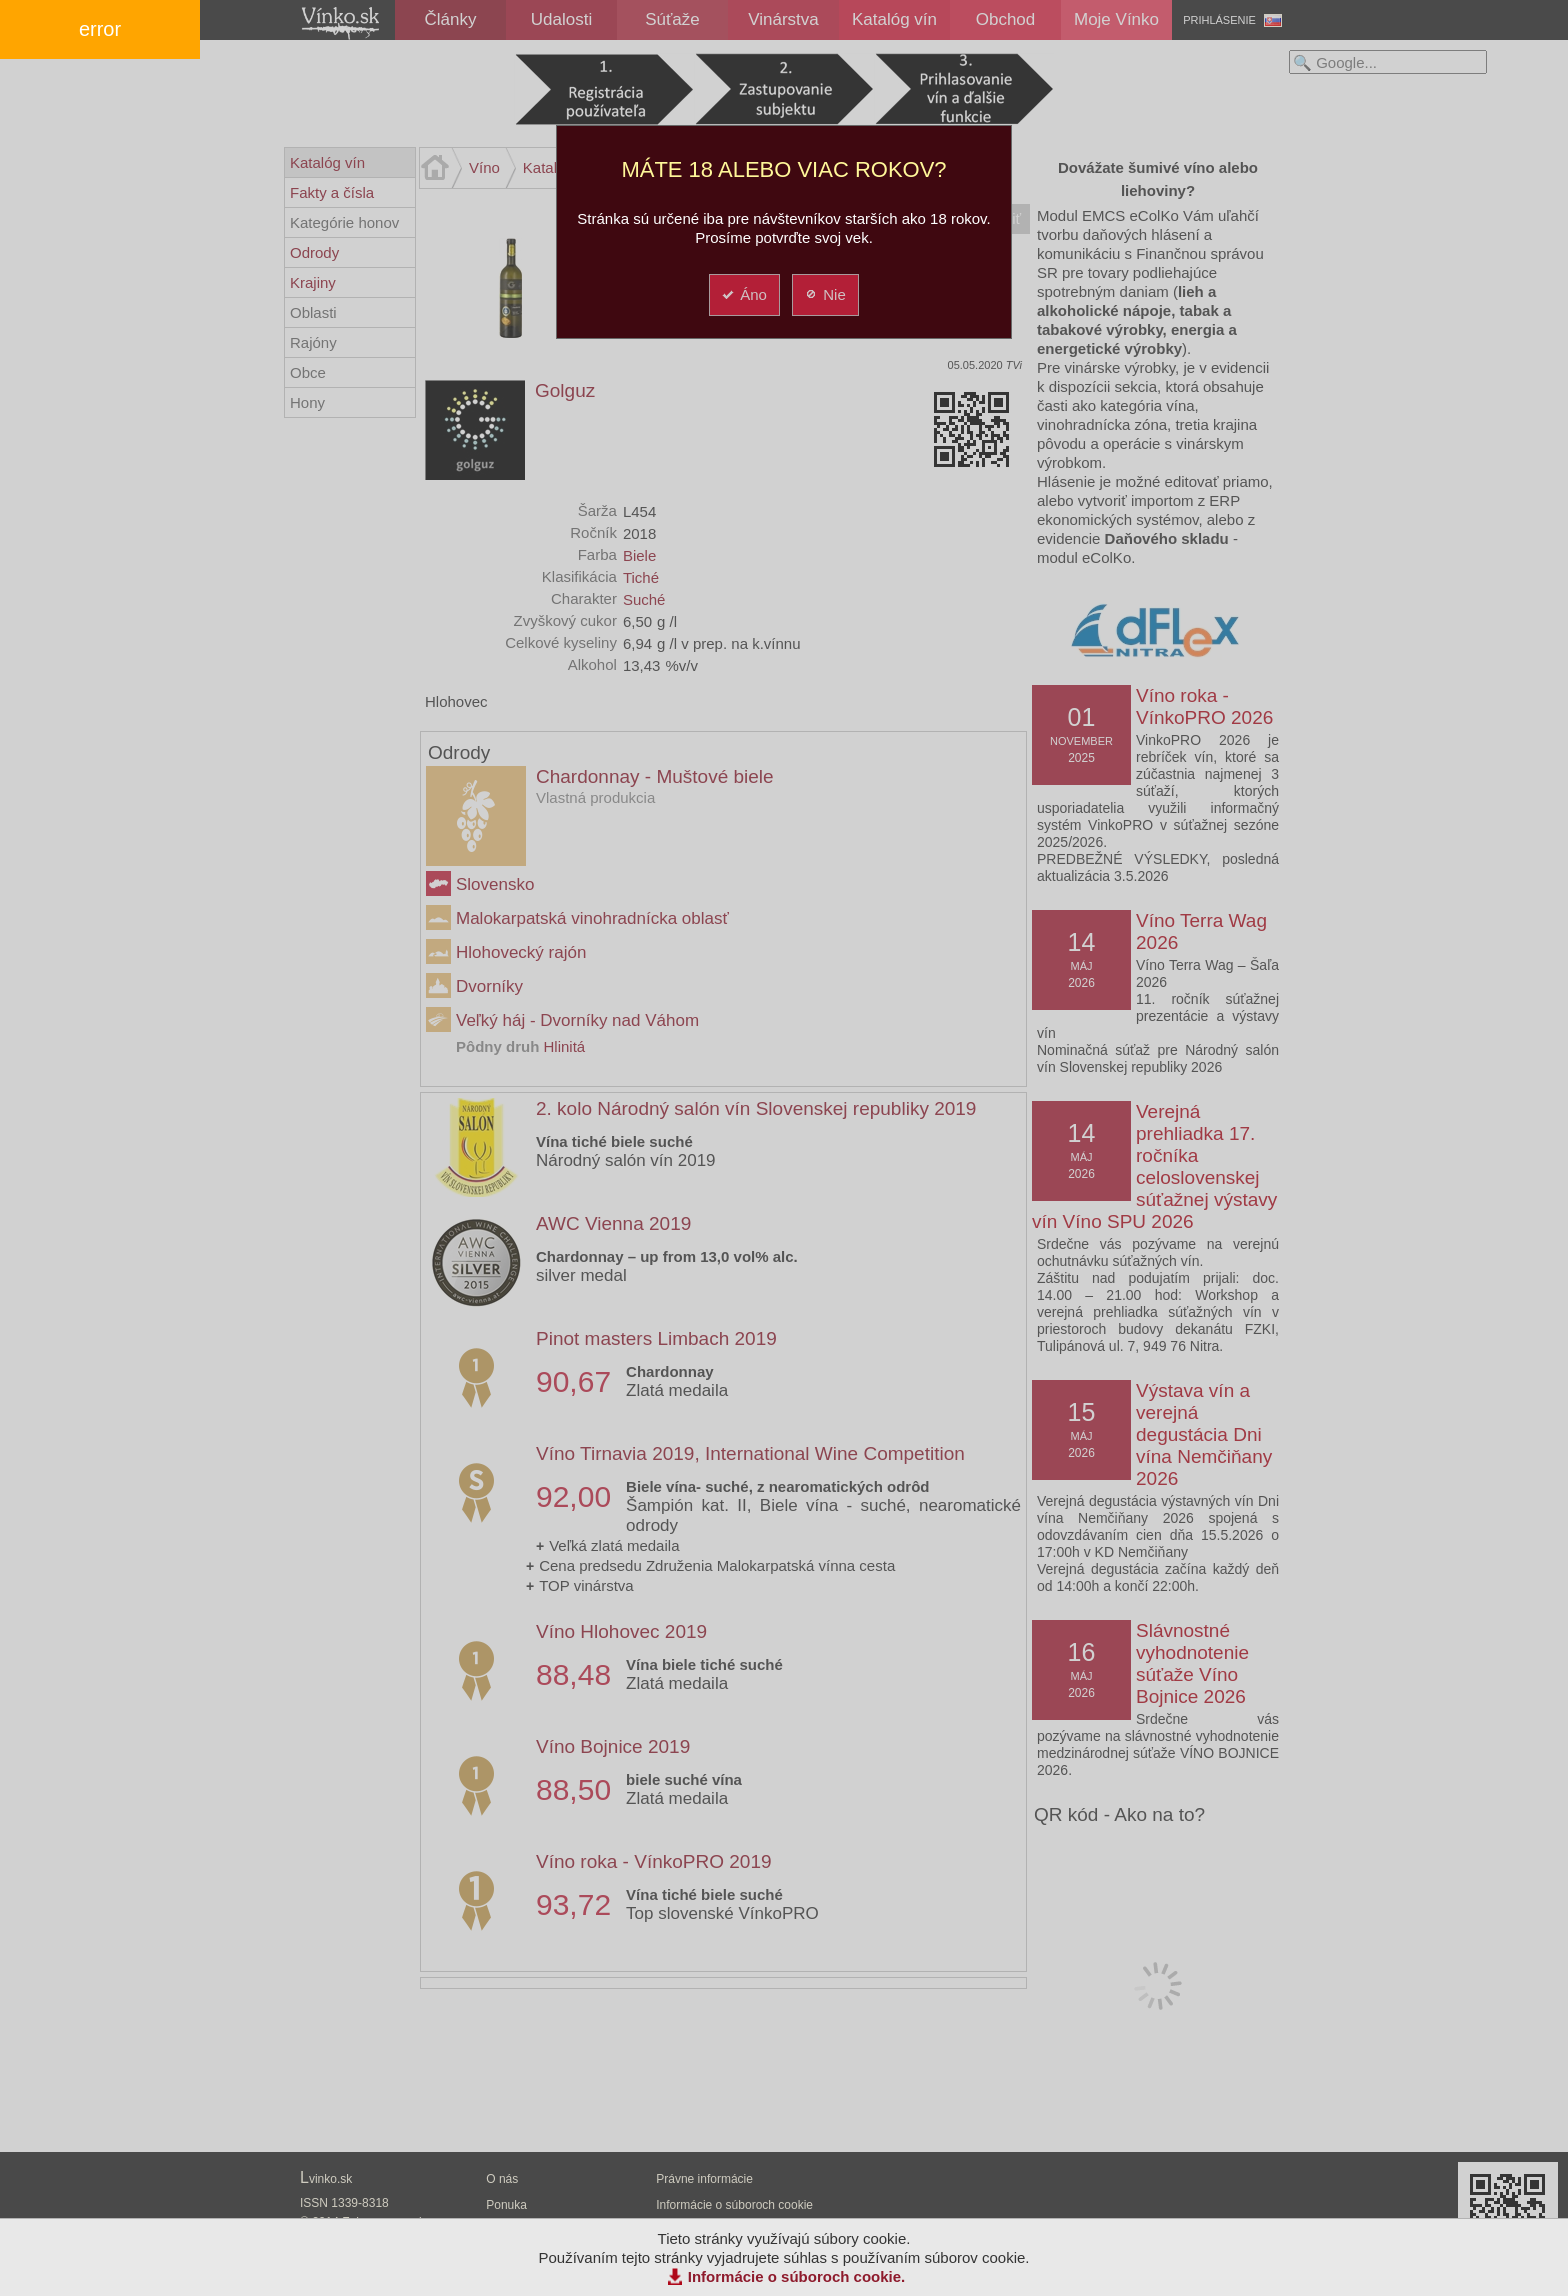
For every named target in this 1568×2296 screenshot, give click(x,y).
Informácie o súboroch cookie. (797, 2276)
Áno (743, 294)
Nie (824, 294)
